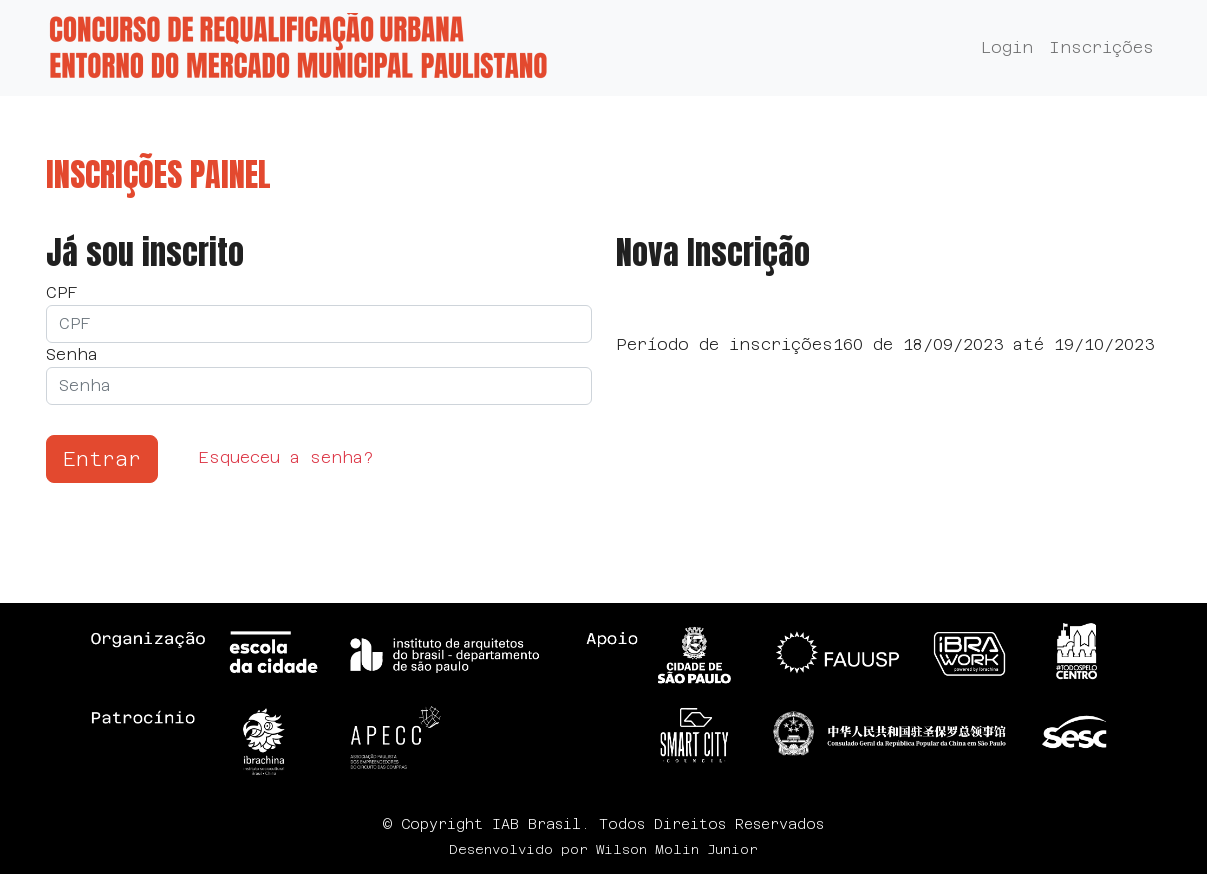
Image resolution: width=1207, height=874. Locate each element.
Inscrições (1101, 47)
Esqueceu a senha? (286, 457)
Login (1007, 47)
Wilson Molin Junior (677, 849)
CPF (62, 292)
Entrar (102, 459)
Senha (72, 354)
